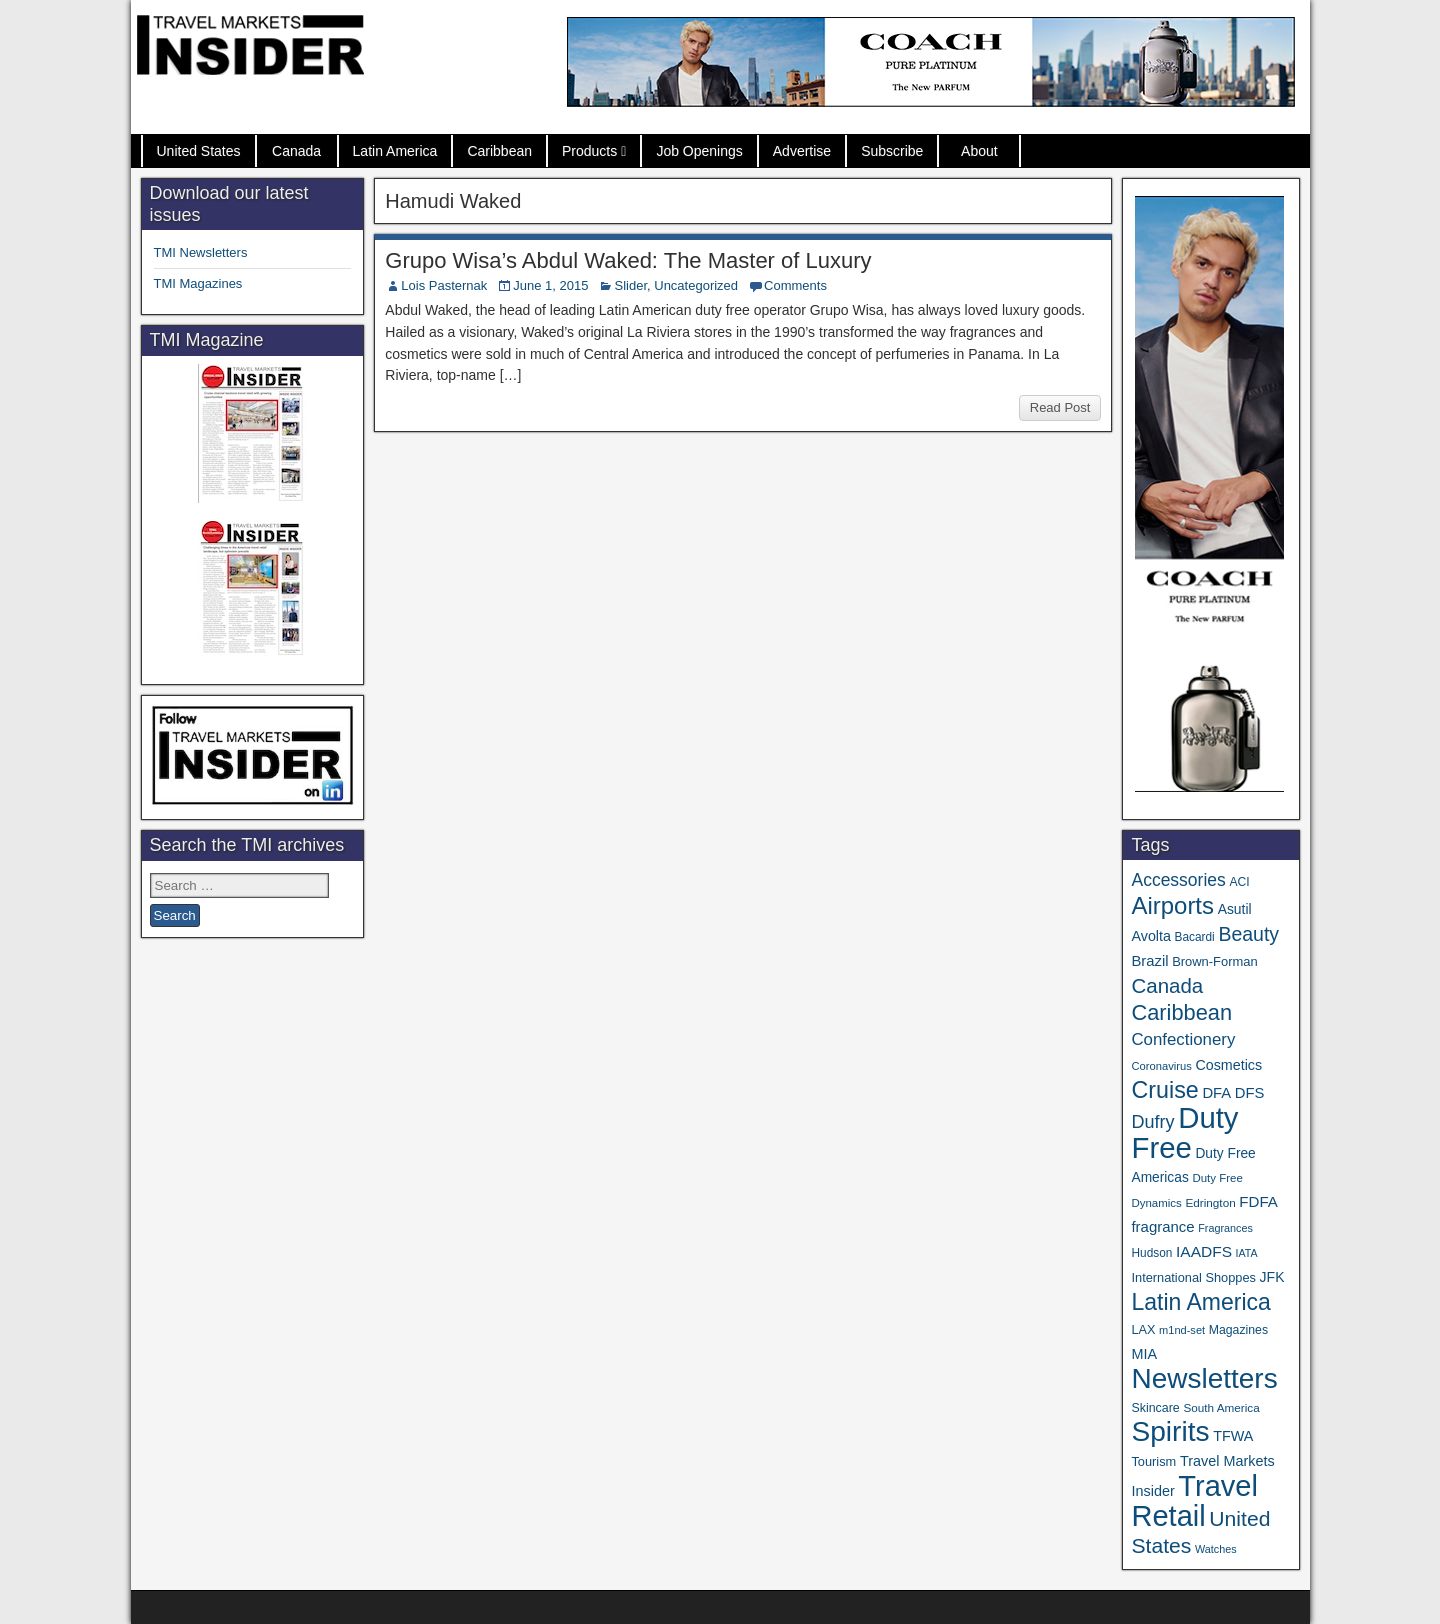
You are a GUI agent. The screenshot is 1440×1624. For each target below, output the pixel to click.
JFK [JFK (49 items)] (1272, 1277)
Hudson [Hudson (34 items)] (1151, 1253)
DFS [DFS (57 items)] (1250, 1093)
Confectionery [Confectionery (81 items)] (1183, 1039)
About (979, 151)
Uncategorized (696, 285)
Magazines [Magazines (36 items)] (1238, 1330)
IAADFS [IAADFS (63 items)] (1204, 1251)
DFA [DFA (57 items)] (1216, 1093)
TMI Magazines (198, 283)
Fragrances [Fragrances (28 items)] (1225, 1228)
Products (589, 151)
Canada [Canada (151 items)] (1167, 985)
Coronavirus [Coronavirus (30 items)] (1161, 1066)
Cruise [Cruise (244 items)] (1164, 1090)
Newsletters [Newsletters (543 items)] (1204, 1378)
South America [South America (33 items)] (1221, 1407)
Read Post (1060, 407)
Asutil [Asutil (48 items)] (1235, 909)
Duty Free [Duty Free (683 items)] (1184, 1132)
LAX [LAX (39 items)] (1143, 1330)
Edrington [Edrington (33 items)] (1210, 1202)
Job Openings (699, 151)
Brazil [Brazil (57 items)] (1149, 961)
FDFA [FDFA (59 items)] (1258, 1201)
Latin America (395, 151)
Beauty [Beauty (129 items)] (1248, 934)
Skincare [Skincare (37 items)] (1155, 1408)
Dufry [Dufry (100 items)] (1152, 1122)
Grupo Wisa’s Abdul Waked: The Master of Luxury (628, 260)
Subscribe (892, 151)
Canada (296, 151)
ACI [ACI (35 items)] (1239, 882)
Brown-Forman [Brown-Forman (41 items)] (1215, 961)
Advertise (802, 151)
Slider (630, 285)
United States (199, 151)
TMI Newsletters (201, 252)
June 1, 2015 (550, 285)
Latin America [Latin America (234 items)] (1200, 1302)
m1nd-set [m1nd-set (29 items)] (1182, 1330)
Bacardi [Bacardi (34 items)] (1195, 937)
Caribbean (499, 151)
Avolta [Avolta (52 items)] (1150, 936)
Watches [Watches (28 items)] (1216, 1549)
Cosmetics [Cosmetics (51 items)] (1228, 1065)
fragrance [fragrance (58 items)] (1162, 1226)
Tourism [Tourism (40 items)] (1153, 1461)
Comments (795, 285)
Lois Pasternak (444, 285)
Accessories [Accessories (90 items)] (1178, 880)
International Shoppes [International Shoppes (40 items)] (1193, 1277)
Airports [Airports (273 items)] (1172, 905)
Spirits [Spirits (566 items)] (1170, 1431)
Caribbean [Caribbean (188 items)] (1181, 1012)
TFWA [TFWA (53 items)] (1233, 1436)
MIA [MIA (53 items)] (1144, 1354)
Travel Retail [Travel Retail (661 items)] (1194, 1501)
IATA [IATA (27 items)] (1247, 1253)
